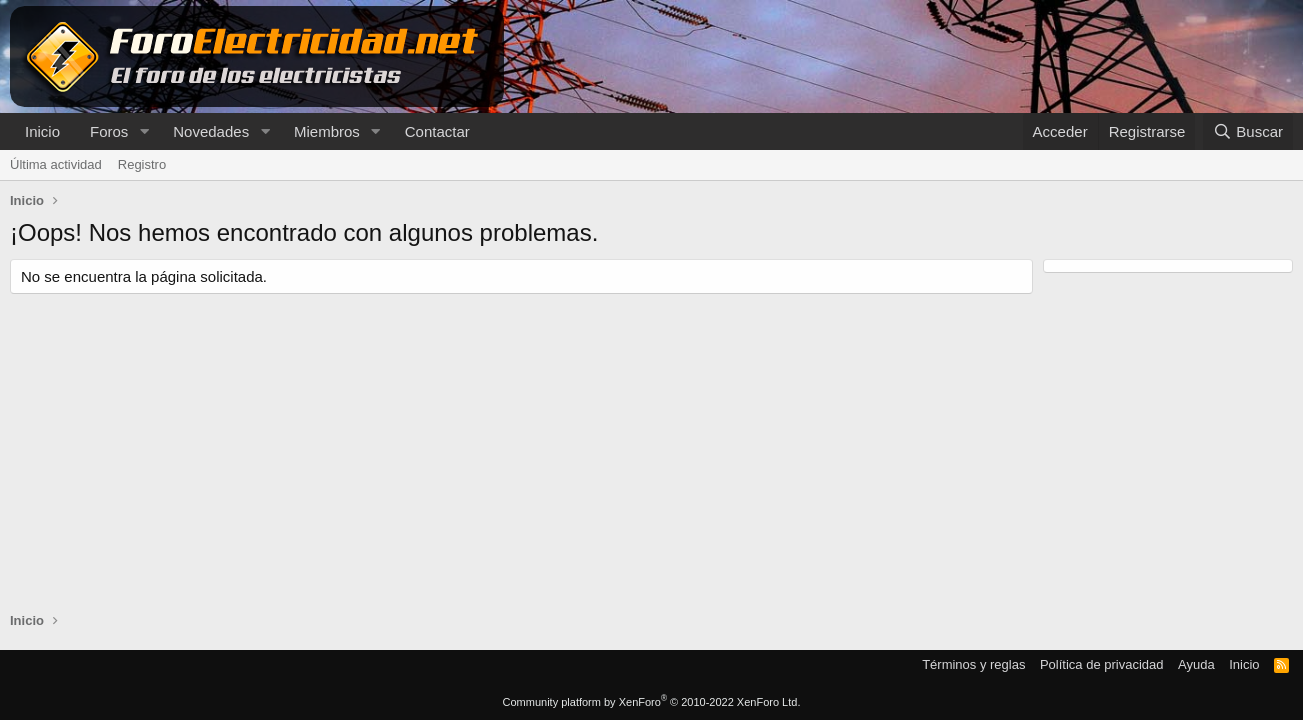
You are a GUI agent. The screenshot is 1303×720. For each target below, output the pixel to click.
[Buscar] (1248, 131)
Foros (109, 131)
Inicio (42, 131)
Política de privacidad (1102, 664)
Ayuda (1196, 664)
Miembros (327, 131)
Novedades (211, 131)
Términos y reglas (973, 664)
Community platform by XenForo (652, 702)
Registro (142, 164)
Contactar (437, 131)
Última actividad (56, 164)
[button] (144, 131)
